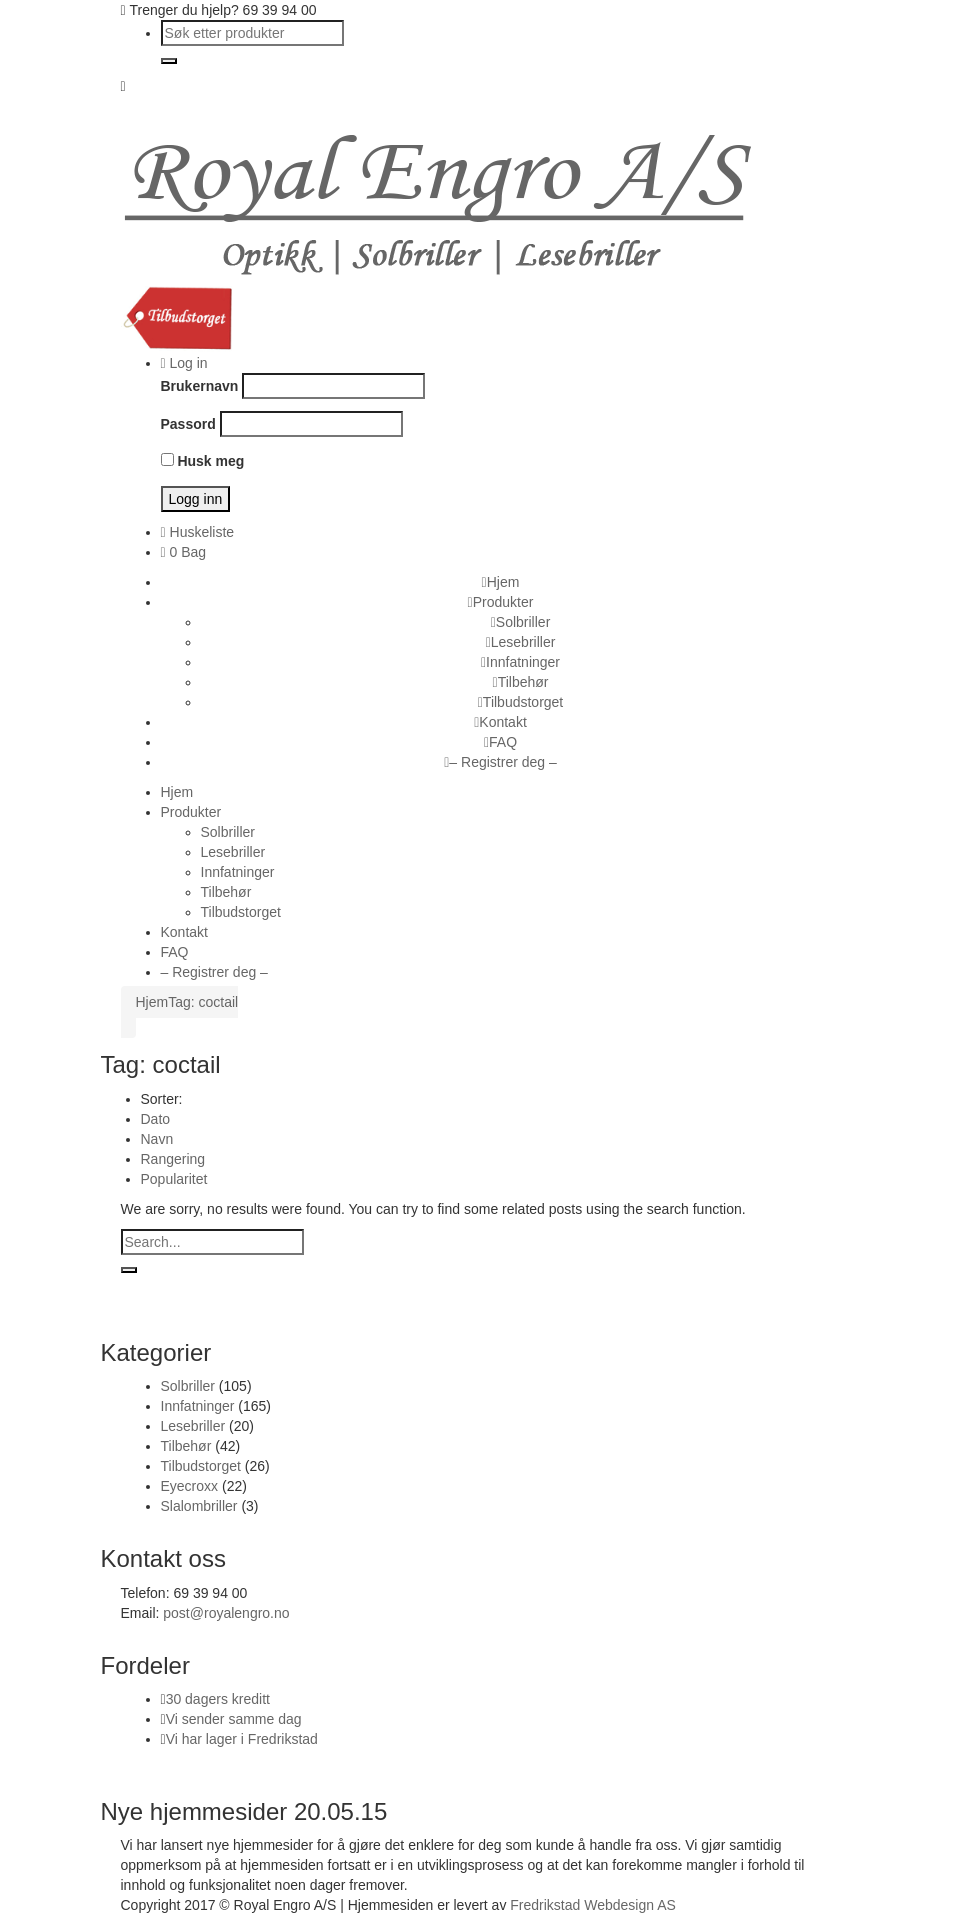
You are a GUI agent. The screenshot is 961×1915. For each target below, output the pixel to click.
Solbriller (188, 1386)
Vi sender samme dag (234, 1719)
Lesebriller (193, 1426)
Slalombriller (199, 1506)
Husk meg (203, 461)
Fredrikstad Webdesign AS (593, 1905)
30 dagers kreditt (218, 1699)
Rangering (173, 1159)
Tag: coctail (203, 1002)
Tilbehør (186, 1446)
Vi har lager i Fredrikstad (242, 1739)
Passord (188, 424)
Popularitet (174, 1179)
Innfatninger (198, 1406)
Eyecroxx (190, 1486)
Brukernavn (200, 386)
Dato (156, 1119)
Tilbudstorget (201, 1466)
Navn (157, 1139)
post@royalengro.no (226, 1613)
